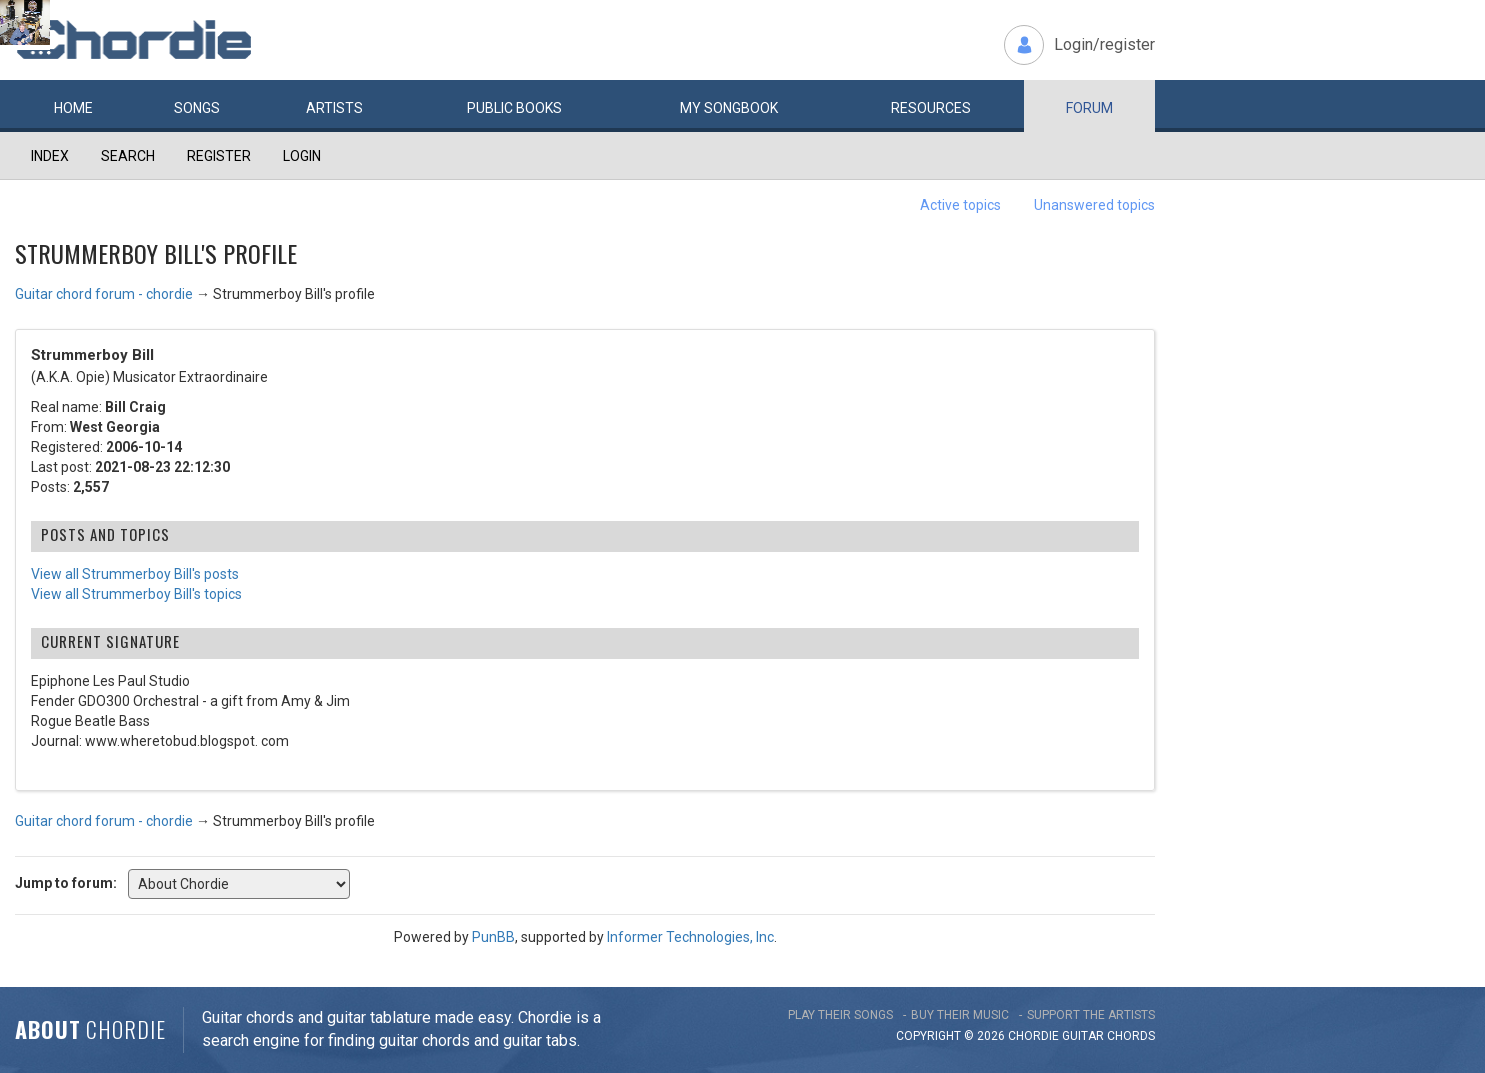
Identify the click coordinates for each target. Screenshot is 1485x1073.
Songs (197, 108)
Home (73, 108)
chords (1131, 1036)
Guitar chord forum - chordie (104, 294)
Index (50, 156)
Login (302, 156)
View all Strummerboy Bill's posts (135, 574)
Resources (931, 108)
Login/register (1104, 44)
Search (128, 156)
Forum (1089, 108)
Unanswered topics (1094, 205)
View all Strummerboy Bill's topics (136, 594)
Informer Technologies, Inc (690, 937)
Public (514, 108)
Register (219, 156)
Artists (334, 108)
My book (729, 108)
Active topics (960, 205)
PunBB (493, 937)
